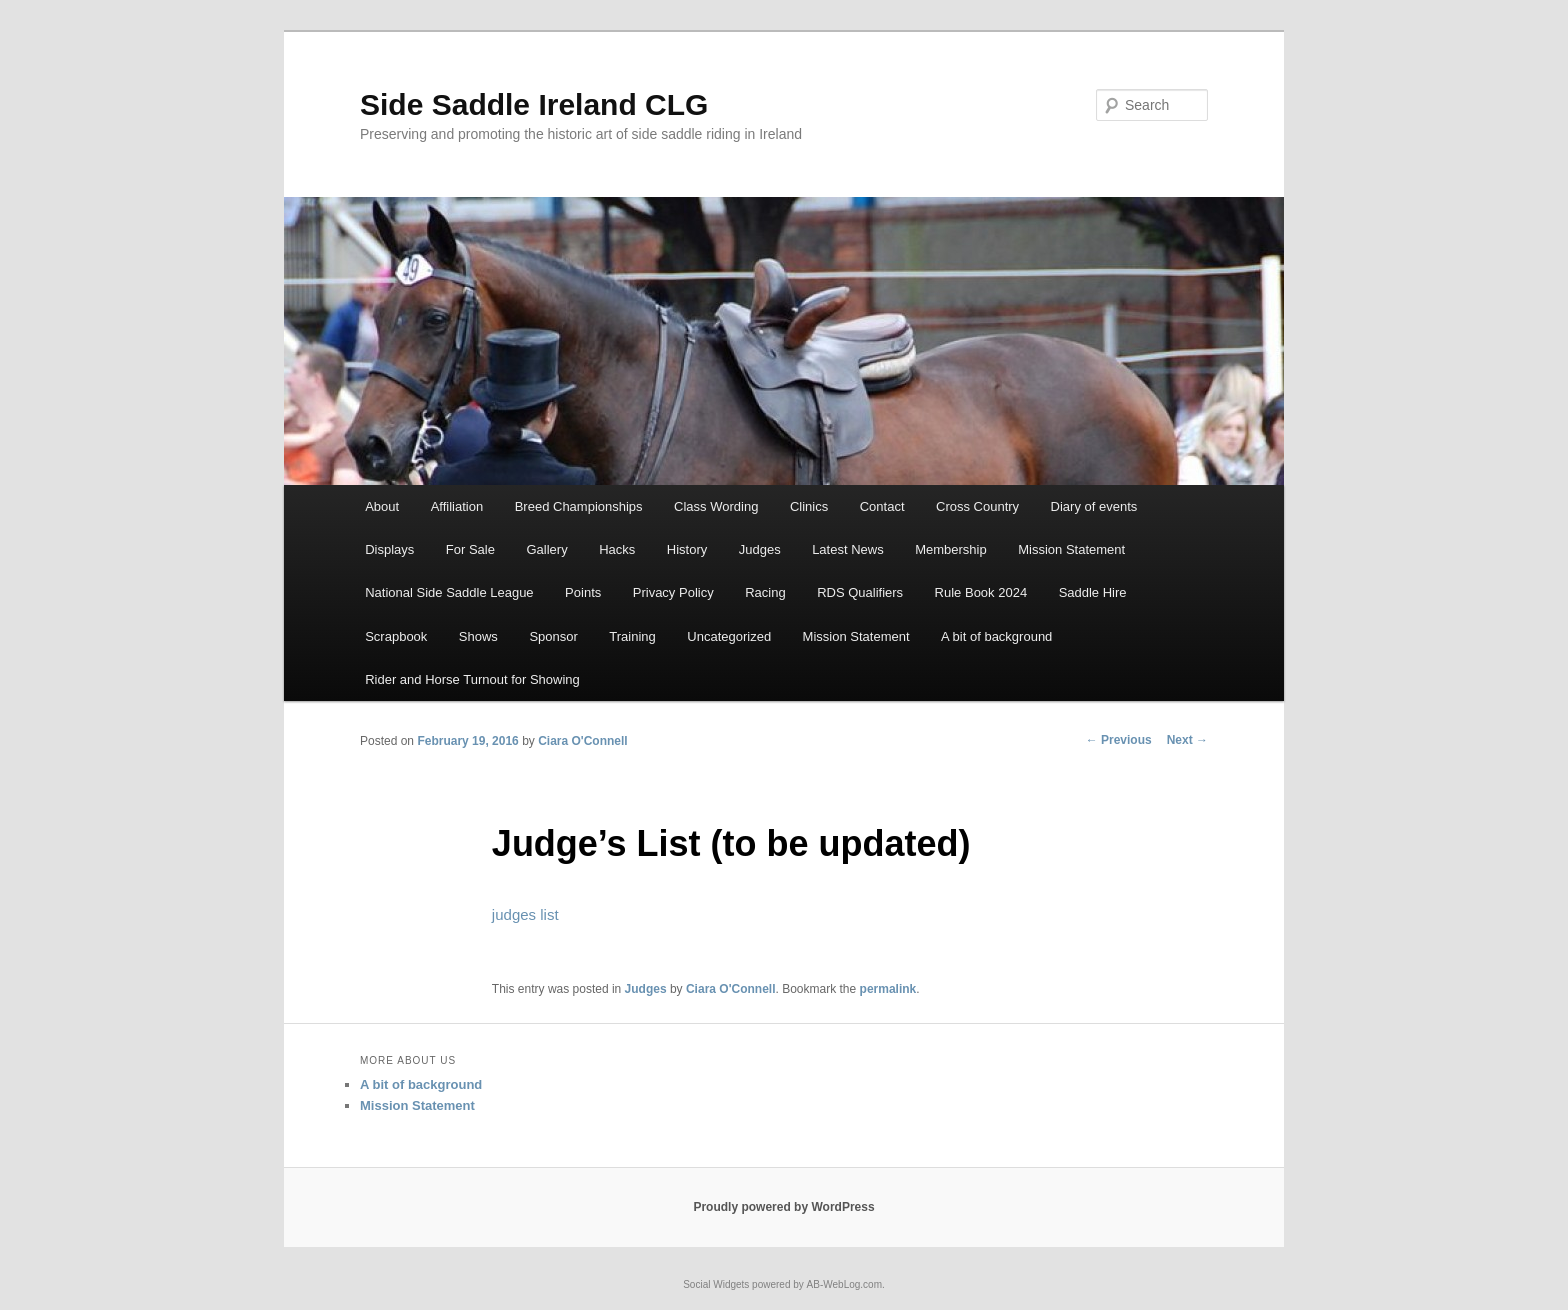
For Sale (470, 549)
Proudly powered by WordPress (783, 1207)
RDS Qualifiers (860, 592)
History (687, 549)
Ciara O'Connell (583, 741)
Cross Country (977, 506)
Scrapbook (396, 636)
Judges (760, 549)
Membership (951, 549)
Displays (389, 549)
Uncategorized (729, 636)
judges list (525, 914)
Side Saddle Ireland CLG (534, 104)
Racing (765, 592)
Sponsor (553, 636)
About (382, 506)
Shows (478, 636)
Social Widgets (716, 1284)
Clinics (809, 506)
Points (583, 592)
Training (632, 636)
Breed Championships (579, 506)
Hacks (617, 549)
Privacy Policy (673, 592)
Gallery (546, 549)
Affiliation (457, 506)
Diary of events (1094, 506)
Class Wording (716, 506)
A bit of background (996, 636)
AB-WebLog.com (844, 1284)
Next (1187, 740)
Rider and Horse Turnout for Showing (472, 679)
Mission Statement (1071, 549)
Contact (882, 506)
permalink (888, 989)
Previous (1119, 740)
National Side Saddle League (449, 592)
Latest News (848, 549)
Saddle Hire (1093, 592)
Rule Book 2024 (981, 592)
